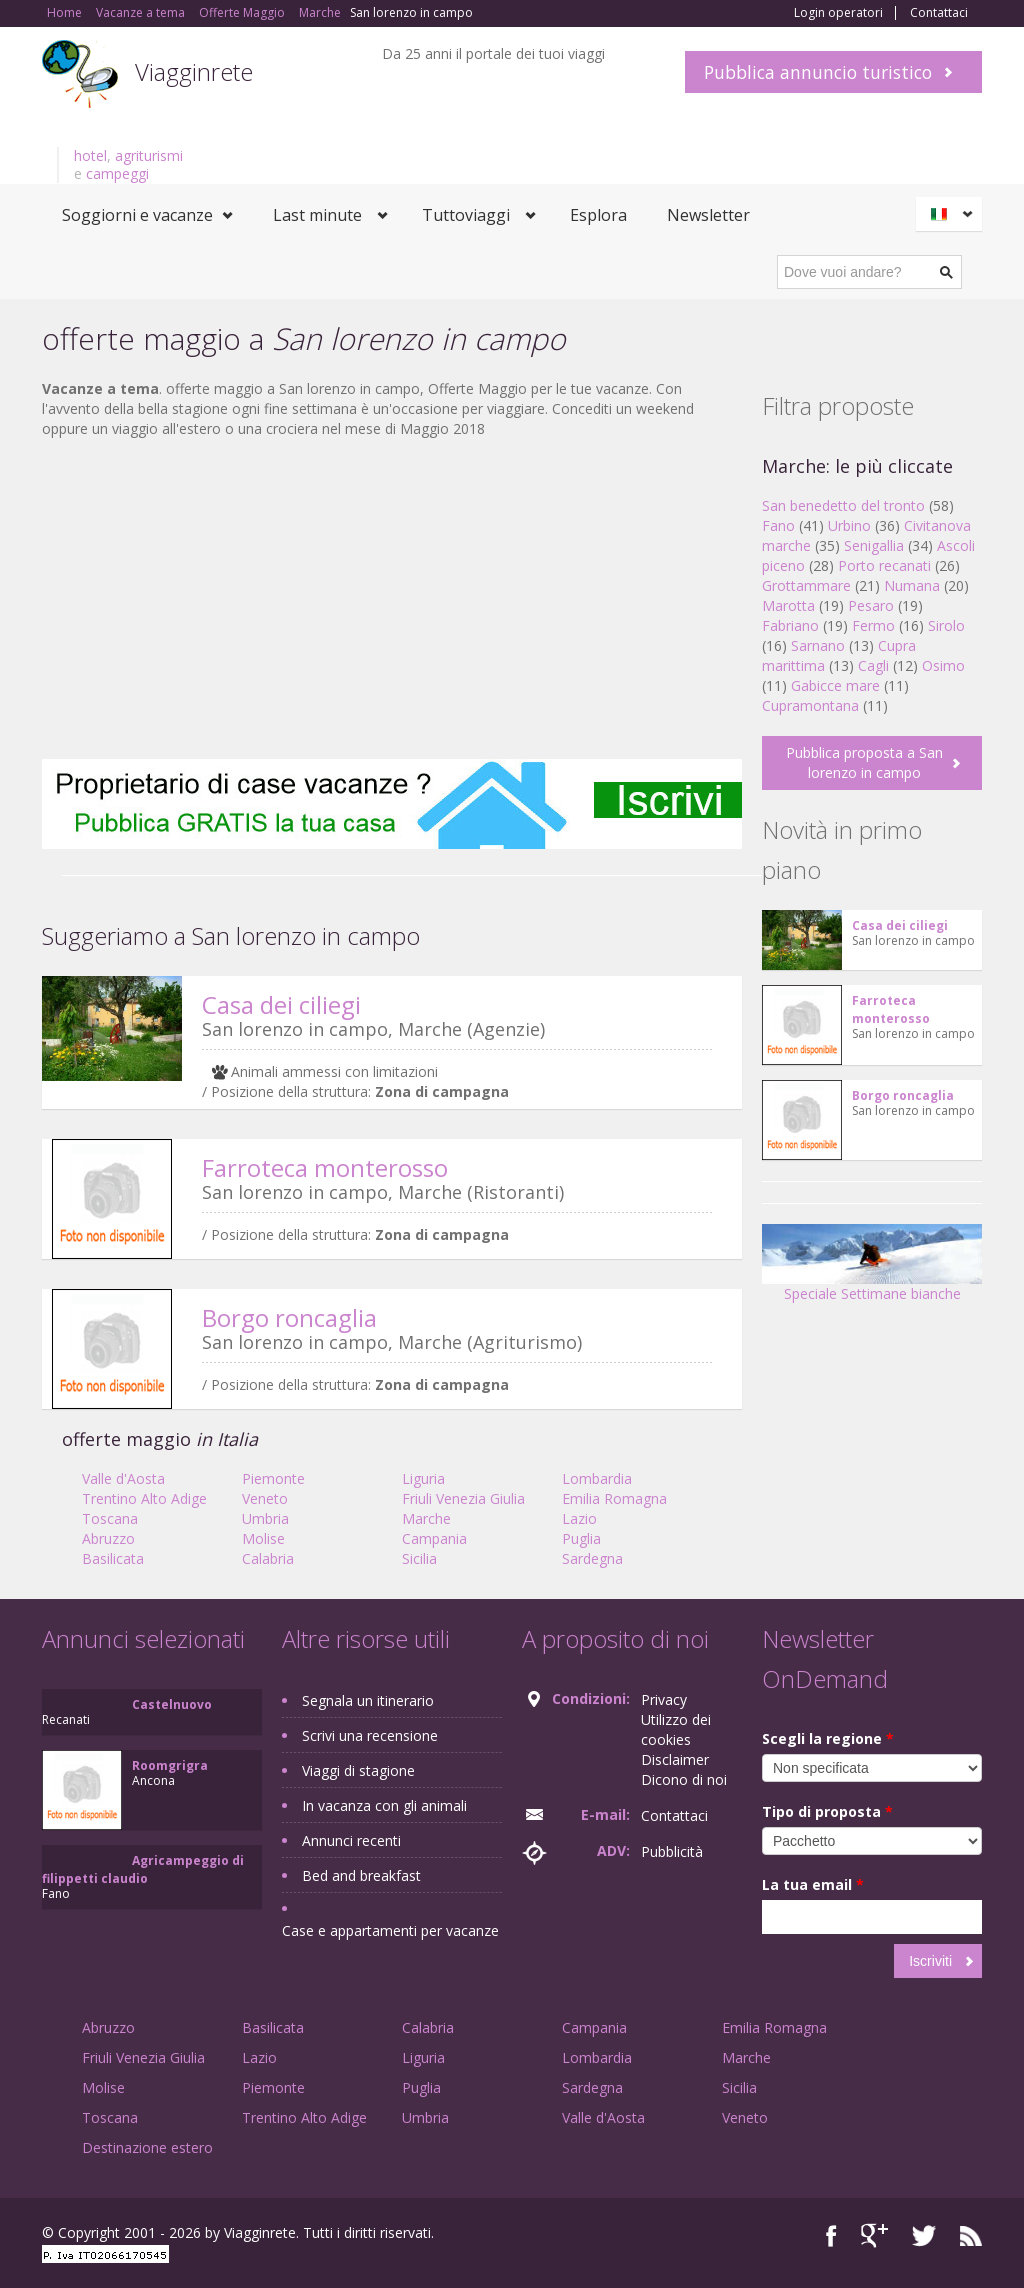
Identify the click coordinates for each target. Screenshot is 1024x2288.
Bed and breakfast (361, 1875)
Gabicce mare (835, 685)
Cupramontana (810, 705)
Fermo (873, 625)
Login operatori (838, 13)
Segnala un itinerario (368, 1700)
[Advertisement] (392, 599)
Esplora (598, 215)
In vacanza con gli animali (384, 1805)
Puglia (581, 1538)
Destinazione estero (147, 2147)
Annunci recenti (351, 1840)
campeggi (117, 173)
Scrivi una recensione (370, 1735)
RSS (971, 2235)
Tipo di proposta (827, 1811)
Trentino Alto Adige (144, 1498)
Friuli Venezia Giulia (463, 1498)
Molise (263, 1538)
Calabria (268, 1558)
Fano (778, 525)
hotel (90, 155)
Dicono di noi (684, 1779)
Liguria (423, 1478)
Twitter (924, 2235)
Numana (912, 585)
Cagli (873, 665)
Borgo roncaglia (289, 1317)
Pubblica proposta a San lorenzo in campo (864, 762)
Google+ (874, 2235)
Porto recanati (884, 565)
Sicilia (419, 1558)
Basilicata (113, 1558)
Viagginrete (194, 71)
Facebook (831, 2235)
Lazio (579, 1518)
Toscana (110, 1518)
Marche (426, 1518)
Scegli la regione (828, 1738)
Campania (434, 1538)
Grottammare (806, 585)
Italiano (952, 214)
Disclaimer (675, 1759)
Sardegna (592, 1558)
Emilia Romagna (614, 1498)
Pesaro (871, 605)
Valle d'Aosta (123, 1478)
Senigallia (874, 545)
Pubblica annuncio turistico (818, 72)
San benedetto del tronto (843, 505)
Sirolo (946, 625)
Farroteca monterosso (325, 1167)
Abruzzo (108, 1538)
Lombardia (597, 1478)
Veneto (265, 1498)
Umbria (265, 1518)
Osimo (943, 665)
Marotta (788, 605)
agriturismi (149, 155)
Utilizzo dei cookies (676, 1729)
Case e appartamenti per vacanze (390, 1930)
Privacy (664, 1699)
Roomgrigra (170, 1765)
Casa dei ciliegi (281, 1004)
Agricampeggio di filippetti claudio (143, 1869)
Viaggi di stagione (358, 1770)
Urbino (849, 525)
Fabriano (790, 625)
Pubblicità (672, 1851)
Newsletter (708, 215)
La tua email (813, 1884)
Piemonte (273, 1478)
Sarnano (818, 645)
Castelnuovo (172, 1704)
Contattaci (939, 13)
